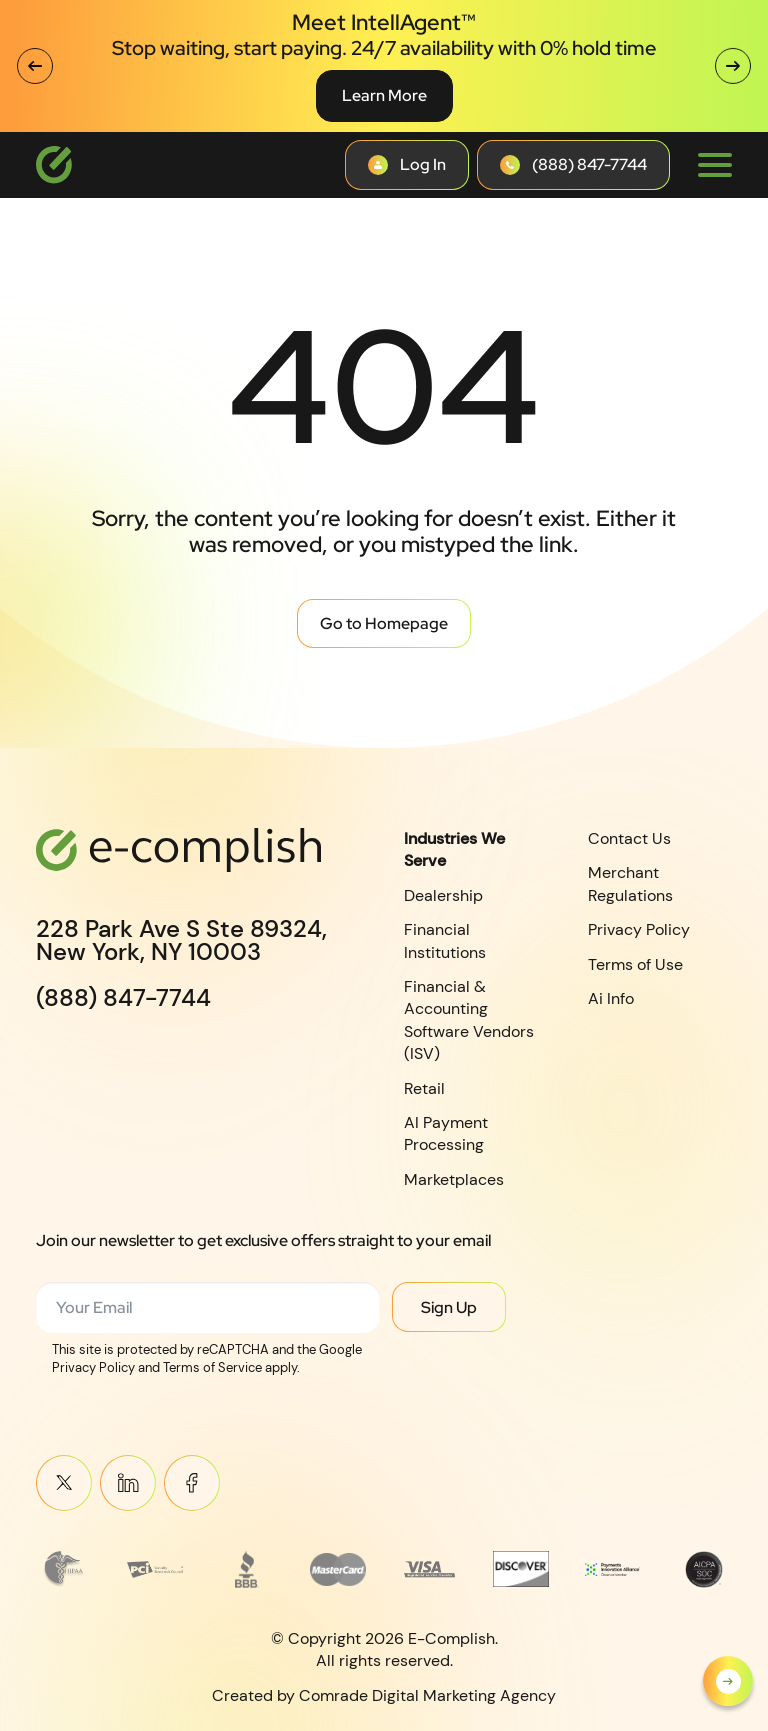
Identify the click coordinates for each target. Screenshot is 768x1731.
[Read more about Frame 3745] (64, 1569)
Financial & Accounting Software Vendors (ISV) (469, 1020)
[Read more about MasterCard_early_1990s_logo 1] (338, 1569)
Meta (192, 1483)
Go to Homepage (384, 623)
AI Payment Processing (446, 1133)
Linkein (128, 1483)
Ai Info (611, 998)
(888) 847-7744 (123, 998)
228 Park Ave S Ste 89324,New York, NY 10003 (181, 940)
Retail (424, 1087)
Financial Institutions (445, 940)
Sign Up (449, 1307)
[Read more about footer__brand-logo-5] (430, 1569)
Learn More (384, 95)
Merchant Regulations (630, 883)
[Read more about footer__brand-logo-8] (704, 1569)
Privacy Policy (639, 929)
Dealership (443, 895)
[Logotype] (54, 165)
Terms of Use (635, 964)
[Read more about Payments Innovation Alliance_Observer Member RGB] (613, 1569)
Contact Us (629, 838)
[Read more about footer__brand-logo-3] (247, 1569)
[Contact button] (407, 165)
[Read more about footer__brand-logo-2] (155, 1569)
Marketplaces (454, 1179)
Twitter (64, 1483)
